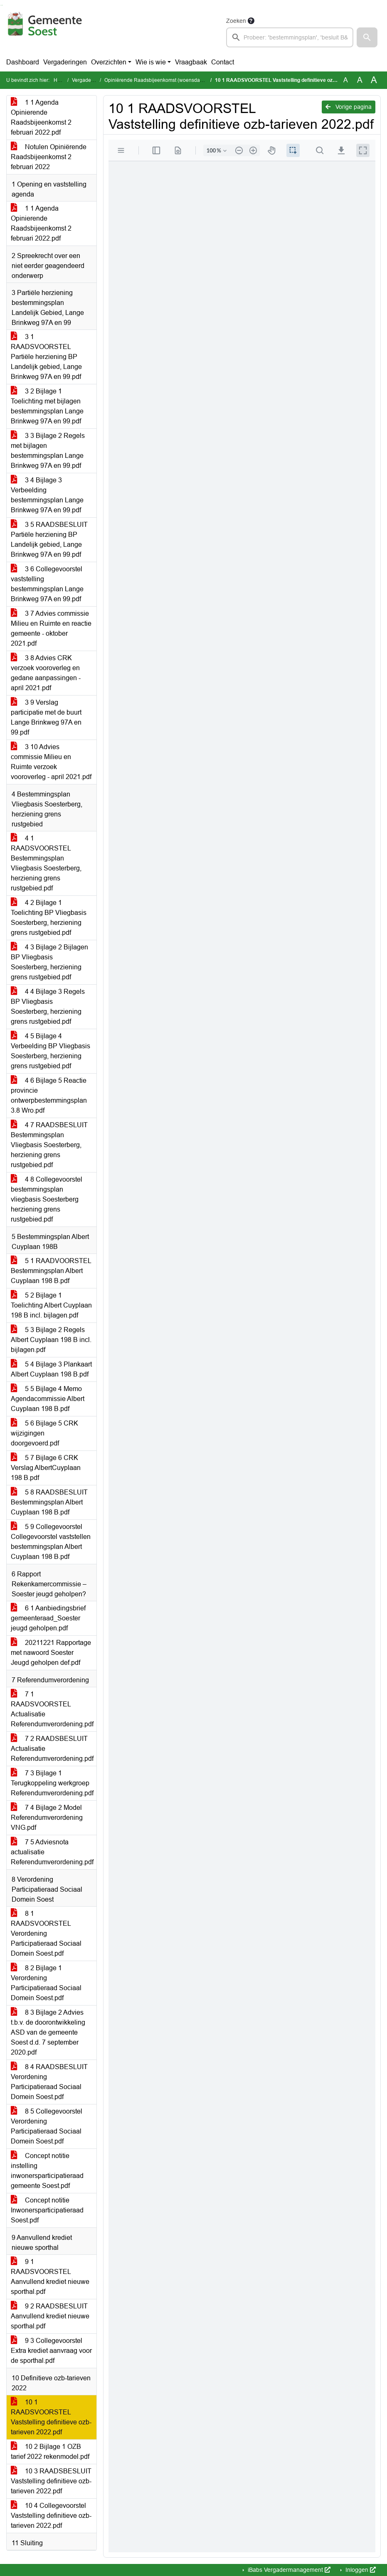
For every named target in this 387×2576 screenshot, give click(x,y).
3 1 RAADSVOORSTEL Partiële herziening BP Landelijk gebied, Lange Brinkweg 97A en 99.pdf (46, 356)
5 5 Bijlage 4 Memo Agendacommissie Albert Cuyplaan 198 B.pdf (47, 1398)
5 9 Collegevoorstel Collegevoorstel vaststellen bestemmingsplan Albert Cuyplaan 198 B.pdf (51, 1541)
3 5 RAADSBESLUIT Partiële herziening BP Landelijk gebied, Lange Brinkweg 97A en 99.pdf (49, 539)
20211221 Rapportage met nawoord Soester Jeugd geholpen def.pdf (51, 1652)
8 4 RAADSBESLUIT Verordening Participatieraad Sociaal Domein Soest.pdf (49, 2081)
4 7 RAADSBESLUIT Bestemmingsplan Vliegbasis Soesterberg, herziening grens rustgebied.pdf (49, 1144)
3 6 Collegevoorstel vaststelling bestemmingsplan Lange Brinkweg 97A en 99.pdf (47, 583)
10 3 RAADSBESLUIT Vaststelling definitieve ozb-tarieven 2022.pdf (51, 2481)
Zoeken (236, 20)
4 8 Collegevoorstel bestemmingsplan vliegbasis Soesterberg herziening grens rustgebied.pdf (46, 1199)
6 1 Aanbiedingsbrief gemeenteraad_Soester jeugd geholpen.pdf (48, 1618)
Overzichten (108, 62)
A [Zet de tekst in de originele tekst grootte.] (345, 80)
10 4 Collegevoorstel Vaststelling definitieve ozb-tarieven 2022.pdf (51, 2515)
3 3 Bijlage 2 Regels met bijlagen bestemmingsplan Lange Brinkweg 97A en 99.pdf (48, 450)
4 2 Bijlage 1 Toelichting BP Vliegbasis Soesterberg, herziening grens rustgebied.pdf (48, 917)
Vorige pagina (348, 106)
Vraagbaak (191, 62)
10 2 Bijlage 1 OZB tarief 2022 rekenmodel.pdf (50, 2451)
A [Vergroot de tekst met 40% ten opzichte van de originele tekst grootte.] (374, 80)
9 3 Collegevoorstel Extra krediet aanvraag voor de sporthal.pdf (51, 2350)
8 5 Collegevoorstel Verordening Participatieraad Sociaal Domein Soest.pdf (46, 2126)
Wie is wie (151, 62)
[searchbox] (290, 37)
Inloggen (360, 2569)
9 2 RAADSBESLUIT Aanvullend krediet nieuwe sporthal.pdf (50, 2316)
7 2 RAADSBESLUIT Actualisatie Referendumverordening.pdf (52, 1748)
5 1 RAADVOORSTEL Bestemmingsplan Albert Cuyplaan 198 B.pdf (51, 1270)
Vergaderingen (65, 62)
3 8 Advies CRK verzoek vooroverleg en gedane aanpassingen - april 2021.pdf (46, 672)
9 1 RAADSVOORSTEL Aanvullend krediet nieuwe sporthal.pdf (50, 2276)
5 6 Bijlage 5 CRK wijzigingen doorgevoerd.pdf (44, 1433)
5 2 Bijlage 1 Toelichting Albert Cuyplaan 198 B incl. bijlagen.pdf (51, 1305)
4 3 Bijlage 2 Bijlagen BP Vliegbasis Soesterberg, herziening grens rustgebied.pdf (49, 962)
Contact (222, 62)
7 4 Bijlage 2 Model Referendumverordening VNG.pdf (47, 1817)
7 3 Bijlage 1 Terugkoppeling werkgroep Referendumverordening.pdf (52, 1783)
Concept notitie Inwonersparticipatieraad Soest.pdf (47, 2210)
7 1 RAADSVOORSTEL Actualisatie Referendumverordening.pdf (52, 1709)
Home (60, 80)
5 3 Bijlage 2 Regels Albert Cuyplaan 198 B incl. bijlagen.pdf (51, 1339)
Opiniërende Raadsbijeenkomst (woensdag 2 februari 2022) (172, 80)
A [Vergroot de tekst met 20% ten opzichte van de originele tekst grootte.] (359, 80)
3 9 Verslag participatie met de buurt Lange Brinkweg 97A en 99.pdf (46, 717)
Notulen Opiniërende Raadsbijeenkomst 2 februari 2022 (48, 156)
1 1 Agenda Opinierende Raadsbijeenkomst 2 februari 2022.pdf (41, 117)
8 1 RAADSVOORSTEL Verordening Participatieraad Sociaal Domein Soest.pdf (46, 1933)
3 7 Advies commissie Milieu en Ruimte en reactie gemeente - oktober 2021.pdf (51, 628)
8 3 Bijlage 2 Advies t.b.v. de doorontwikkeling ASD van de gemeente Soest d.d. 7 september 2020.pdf (48, 2032)
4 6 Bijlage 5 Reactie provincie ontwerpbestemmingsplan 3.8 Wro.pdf (49, 1095)
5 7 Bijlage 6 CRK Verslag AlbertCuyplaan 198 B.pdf (46, 1467)
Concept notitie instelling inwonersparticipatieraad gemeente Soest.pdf (47, 2170)
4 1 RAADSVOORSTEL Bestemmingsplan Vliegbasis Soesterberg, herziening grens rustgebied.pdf (46, 863)
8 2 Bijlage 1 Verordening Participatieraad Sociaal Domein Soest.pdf (46, 1982)
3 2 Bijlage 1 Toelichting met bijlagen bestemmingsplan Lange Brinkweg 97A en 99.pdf (47, 406)
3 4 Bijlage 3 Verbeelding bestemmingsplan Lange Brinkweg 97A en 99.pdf (47, 495)
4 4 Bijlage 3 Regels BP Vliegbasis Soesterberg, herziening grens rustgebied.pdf (48, 1006)
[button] (367, 37)
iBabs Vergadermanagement (288, 2569)
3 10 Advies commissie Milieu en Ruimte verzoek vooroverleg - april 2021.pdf (51, 761)
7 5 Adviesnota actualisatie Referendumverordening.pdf (52, 1852)
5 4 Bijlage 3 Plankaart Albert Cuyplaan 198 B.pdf (51, 1369)
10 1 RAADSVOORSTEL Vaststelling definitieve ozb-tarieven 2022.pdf (51, 2417)
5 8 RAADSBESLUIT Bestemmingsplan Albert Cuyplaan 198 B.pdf (49, 1502)
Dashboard (22, 62)
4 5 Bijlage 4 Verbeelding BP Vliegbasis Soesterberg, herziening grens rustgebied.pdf (50, 1050)
